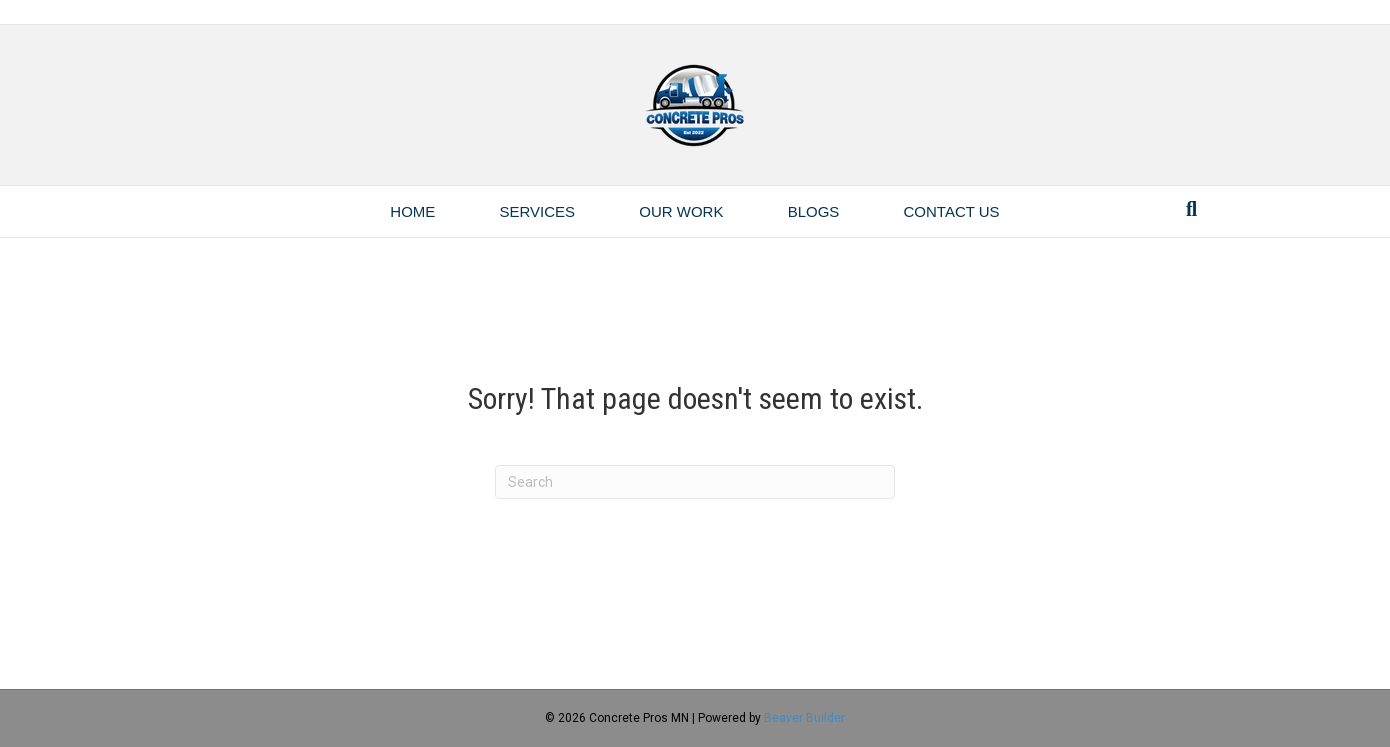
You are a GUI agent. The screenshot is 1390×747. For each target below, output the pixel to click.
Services (538, 211)
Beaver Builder (804, 718)
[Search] (1191, 209)
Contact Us (952, 211)
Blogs (814, 211)
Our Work (681, 211)
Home (412, 211)
